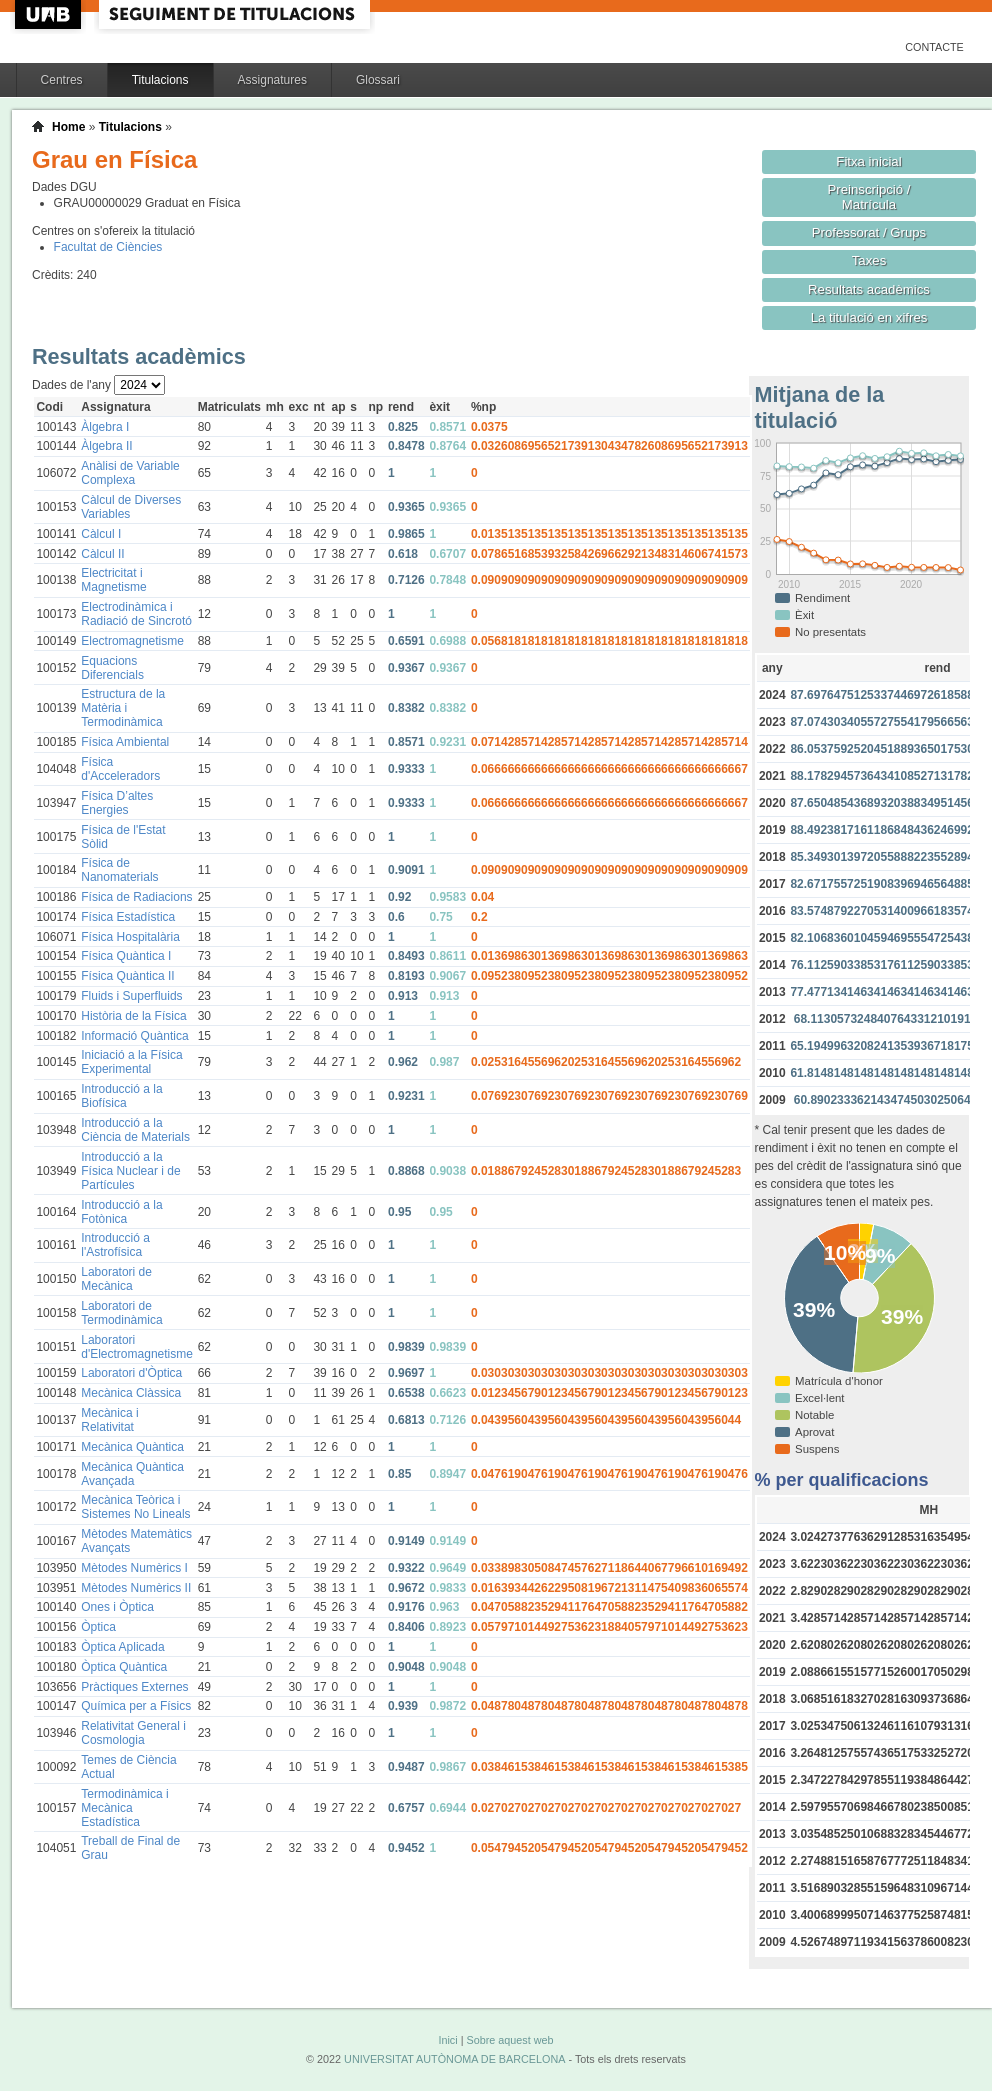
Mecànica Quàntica (132, 1447)
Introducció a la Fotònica (121, 1212)
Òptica (98, 1627)
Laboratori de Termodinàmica (121, 1313)
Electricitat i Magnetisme (113, 580)
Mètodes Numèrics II (136, 1588)
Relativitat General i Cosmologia (133, 1733)
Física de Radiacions (136, 897)
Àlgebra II (106, 446)
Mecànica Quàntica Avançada (132, 1474)
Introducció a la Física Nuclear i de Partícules (130, 1171)
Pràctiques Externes (134, 1687)
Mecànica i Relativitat (109, 1420)
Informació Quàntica (134, 1036)
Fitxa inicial (868, 161)
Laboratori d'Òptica (131, 1373)
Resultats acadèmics (869, 289)
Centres (62, 80)
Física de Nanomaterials (119, 870)
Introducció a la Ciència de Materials (135, 1130)
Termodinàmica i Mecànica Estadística (124, 1808)
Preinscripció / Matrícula (869, 197)
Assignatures (272, 80)
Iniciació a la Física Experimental (131, 1062)
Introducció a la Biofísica (121, 1096)
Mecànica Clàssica (131, 1393)
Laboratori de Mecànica (116, 1279)
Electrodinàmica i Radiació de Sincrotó (136, 614)
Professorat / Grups (869, 232)
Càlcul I (101, 534)
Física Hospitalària (130, 937)
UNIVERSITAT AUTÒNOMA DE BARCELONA (454, 2059)
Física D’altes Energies (117, 803)
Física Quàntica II (127, 976)
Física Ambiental (125, 742)
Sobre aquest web (509, 2040)
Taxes (869, 260)
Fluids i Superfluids (131, 996)
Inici (447, 2040)
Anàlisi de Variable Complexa (130, 473)
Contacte (934, 47)
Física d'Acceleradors (120, 769)
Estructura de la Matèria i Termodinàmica (123, 708)
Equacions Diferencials (112, 668)
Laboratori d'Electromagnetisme (137, 1347)
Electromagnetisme (132, 641)
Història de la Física (133, 1016)
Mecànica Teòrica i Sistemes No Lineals (135, 1507)
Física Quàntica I (126, 956)
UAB (50, 14)
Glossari (378, 80)
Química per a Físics (136, 1706)
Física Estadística (128, 917)
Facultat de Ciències (108, 247)
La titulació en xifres (869, 317)
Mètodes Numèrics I (134, 1568)
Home (68, 127)
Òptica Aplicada (122, 1647)
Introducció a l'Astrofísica (115, 1245)
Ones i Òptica (117, 1607)
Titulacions (160, 80)
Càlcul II (102, 554)
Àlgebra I (105, 427)
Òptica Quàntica (124, 1667)
